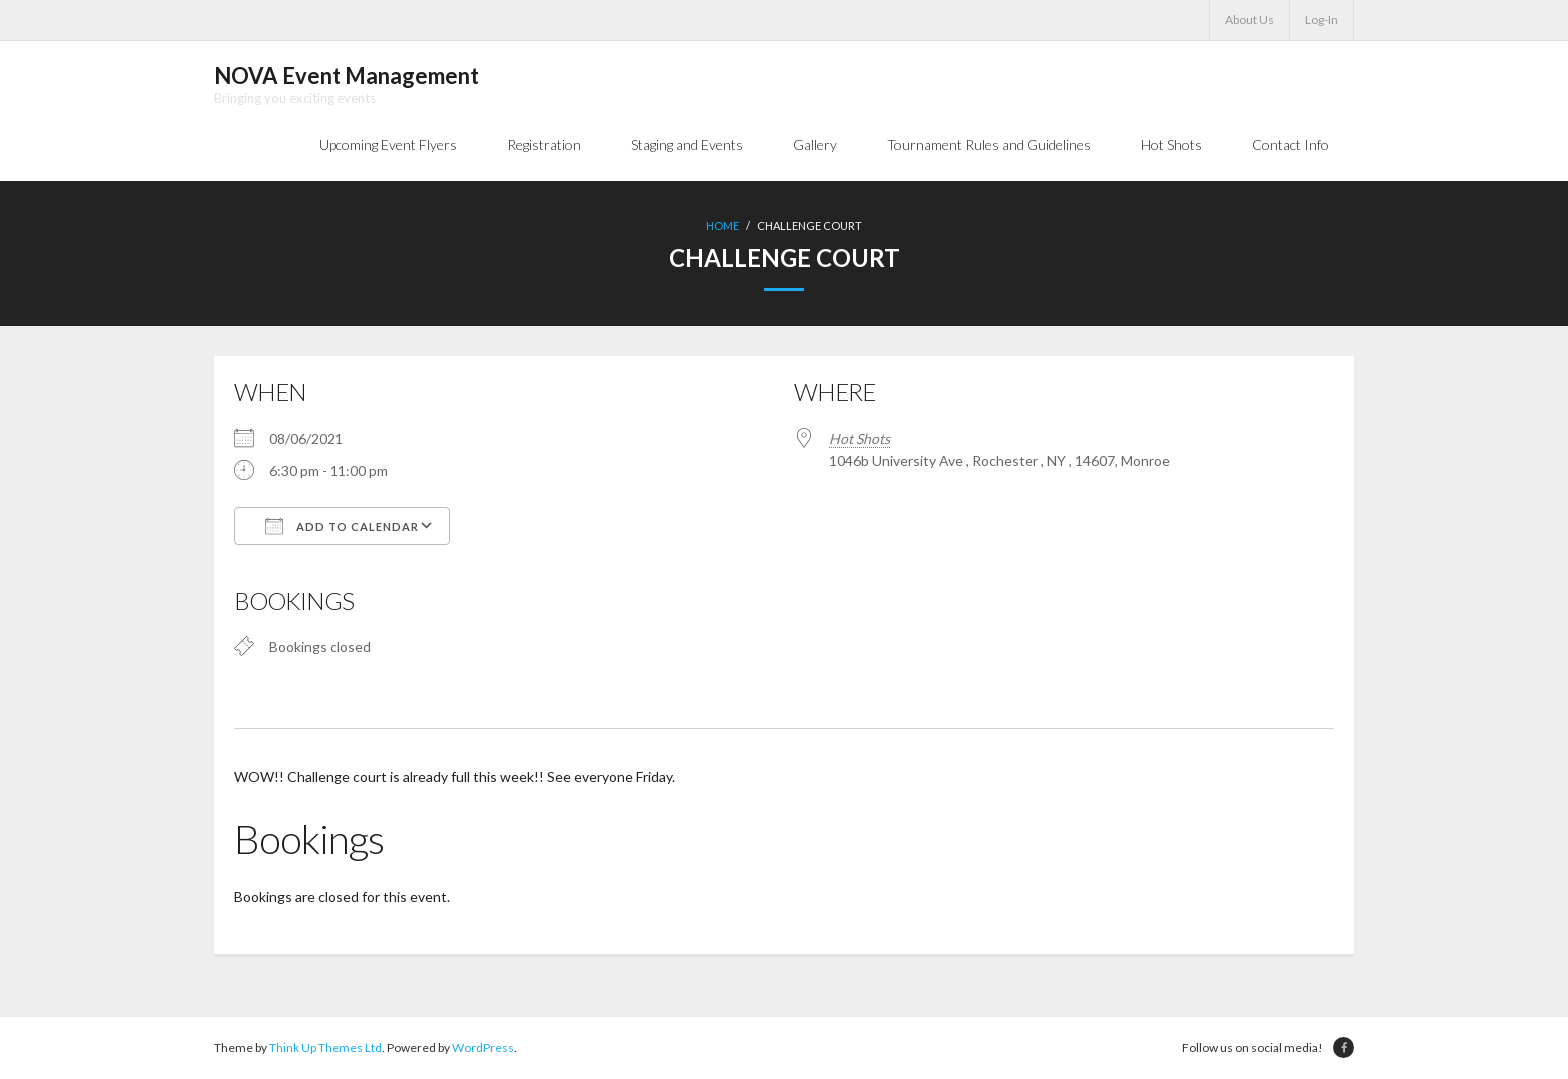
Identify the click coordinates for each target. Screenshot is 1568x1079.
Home (722, 225)
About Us (1249, 19)
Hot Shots (859, 438)
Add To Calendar (342, 526)
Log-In (1321, 19)
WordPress (483, 1047)
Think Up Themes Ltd (325, 1047)
